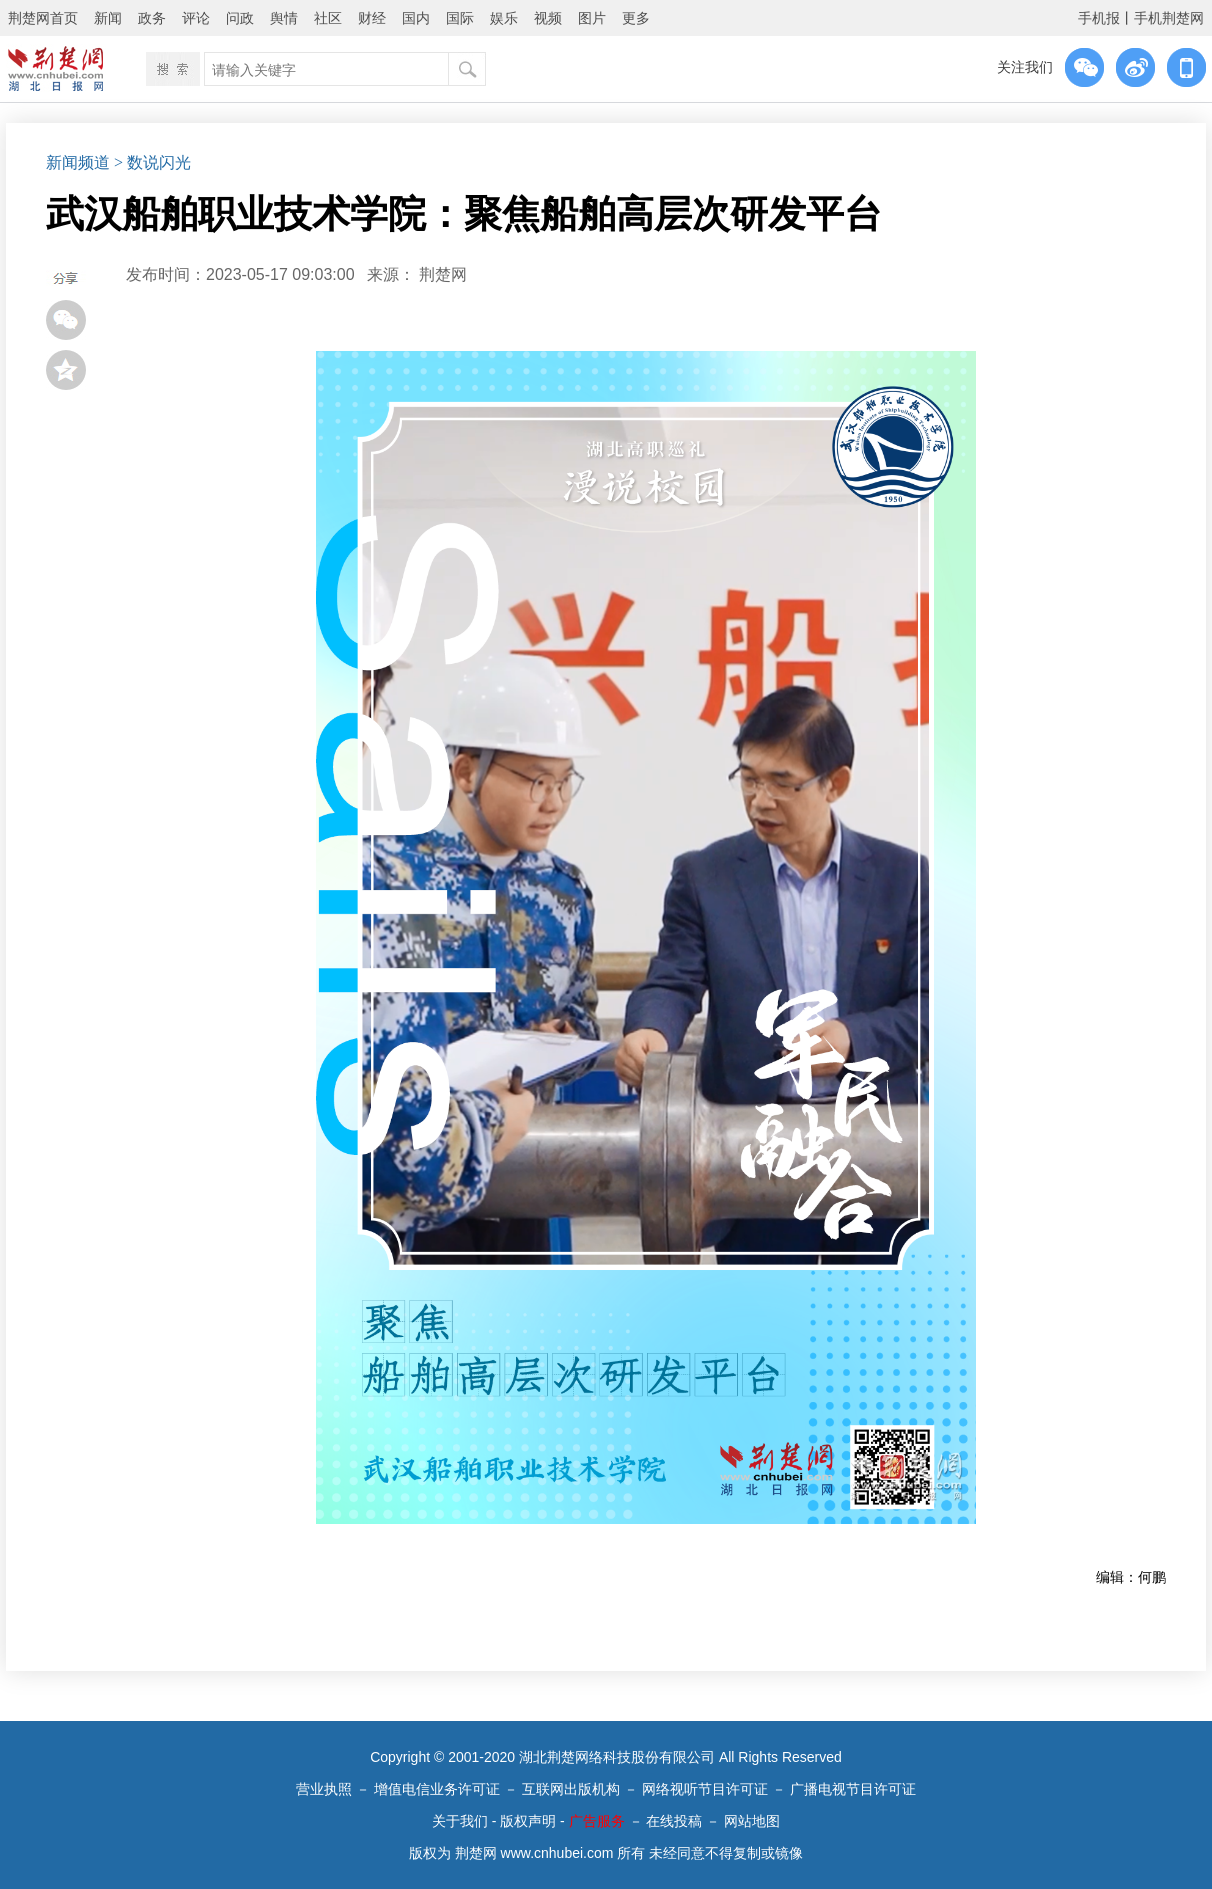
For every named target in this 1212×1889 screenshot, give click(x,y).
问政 (240, 18)
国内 (416, 18)
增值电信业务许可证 (437, 1789)
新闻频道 (78, 162)
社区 (328, 18)
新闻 (108, 18)
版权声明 (528, 1821)
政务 (152, 18)
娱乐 (504, 18)
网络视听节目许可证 (705, 1789)
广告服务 (597, 1821)
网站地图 (752, 1821)
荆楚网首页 (43, 18)
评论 (196, 18)
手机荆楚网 (1169, 18)
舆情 (284, 18)
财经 (372, 18)
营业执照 (324, 1789)
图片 (592, 18)
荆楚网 (443, 274)
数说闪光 (159, 162)
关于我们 (460, 1821)
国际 (460, 18)
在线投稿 (674, 1821)
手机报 (1099, 18)
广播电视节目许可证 (853, 1789)
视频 (548, 18)
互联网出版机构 (571, 1789)
